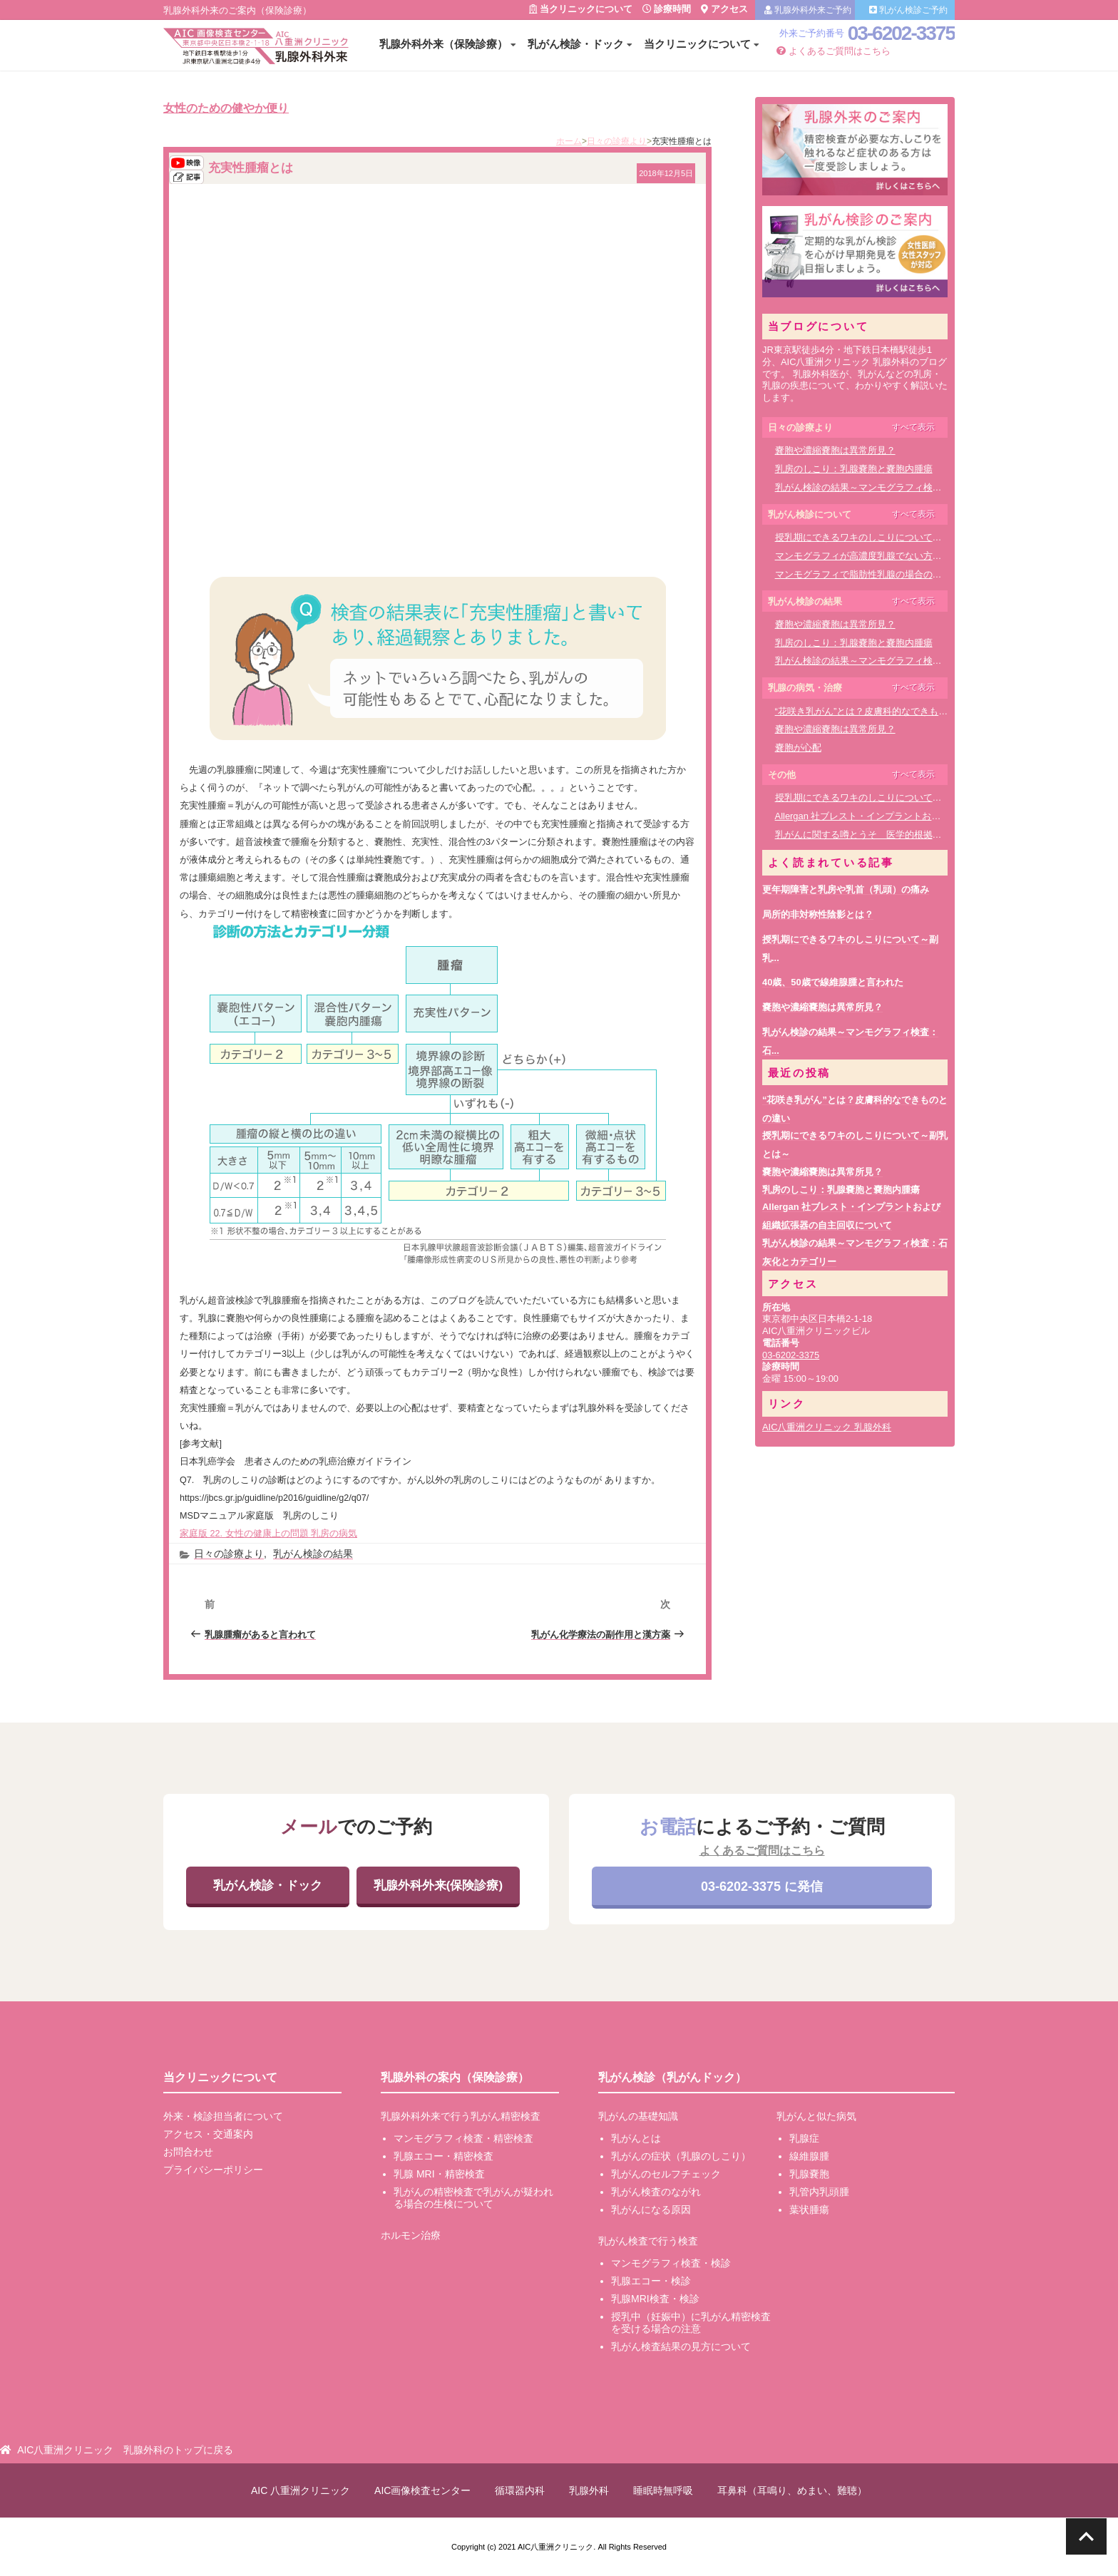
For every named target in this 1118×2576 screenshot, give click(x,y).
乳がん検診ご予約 (908, 10)
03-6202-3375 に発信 (762, 1886)
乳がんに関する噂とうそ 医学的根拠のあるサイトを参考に (900, 834)
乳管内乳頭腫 (819, 2191)
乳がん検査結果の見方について (681, 2346)
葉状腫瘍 (809, 2209)
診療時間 (667, 9)
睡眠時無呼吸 (663, 2490)
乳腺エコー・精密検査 (443, 2156)
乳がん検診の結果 (313, 1553)
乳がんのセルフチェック (666, 2174)
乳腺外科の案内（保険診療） (455, 2077)
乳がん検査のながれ (656, 2191)
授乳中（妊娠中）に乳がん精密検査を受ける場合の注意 (691, 2322)
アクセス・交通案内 (208, 2134)
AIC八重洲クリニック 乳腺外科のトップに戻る (125, 2450)
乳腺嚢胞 (809, 2174)
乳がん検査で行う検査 (648, 2241)
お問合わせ (188, 2151)
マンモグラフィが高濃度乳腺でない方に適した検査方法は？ (900, 555)
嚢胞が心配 (798, 747)
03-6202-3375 (901, 33)
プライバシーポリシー (213, 2169)
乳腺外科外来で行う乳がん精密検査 (460, 2116)
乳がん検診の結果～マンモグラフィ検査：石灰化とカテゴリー (905, 487)
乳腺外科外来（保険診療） (443, 44)
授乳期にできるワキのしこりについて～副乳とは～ (881, 537)
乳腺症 (804, 2138)
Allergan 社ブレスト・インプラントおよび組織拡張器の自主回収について (927, 816)
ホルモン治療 (411, 2235)
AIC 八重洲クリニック (300, 2490)
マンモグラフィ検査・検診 (671, 2263)
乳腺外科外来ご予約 (807, 10)
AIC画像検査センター (422, 2490)
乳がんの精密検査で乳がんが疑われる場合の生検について (473, 2198)
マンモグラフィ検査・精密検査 (463, 2138)
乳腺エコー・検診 (651, 2281)
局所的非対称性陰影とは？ (817, 914)
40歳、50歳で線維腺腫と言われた (832, 982)
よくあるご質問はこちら (833, 51)
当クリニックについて (580, 9)
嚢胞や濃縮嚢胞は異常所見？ (835, 450)
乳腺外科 (589, 2490)
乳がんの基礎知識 (638, 2116)
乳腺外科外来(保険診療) (438, 1885)
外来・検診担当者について (223, 2116)
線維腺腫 (809, 2156)
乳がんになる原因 (651, 2209)
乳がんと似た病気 (816, 2116)
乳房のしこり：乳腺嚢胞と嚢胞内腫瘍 (854, 468)
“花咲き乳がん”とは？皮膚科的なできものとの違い (880, 711)
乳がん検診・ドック (576, 44)
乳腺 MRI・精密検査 (439, 2174)
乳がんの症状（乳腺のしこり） (681, 2156)
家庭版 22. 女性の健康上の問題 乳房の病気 (268, 1534)
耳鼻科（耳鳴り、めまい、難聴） (792, 2490)
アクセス (724, 9)
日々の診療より (229, 1553)
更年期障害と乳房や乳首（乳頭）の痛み (845, 889)
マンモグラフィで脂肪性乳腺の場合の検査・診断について (895, 574)
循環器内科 (520, 2490)
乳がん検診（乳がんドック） (672, 2077)
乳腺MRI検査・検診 (655, 2298)
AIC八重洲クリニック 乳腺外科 (826, 1427)
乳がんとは (636, 2138)
